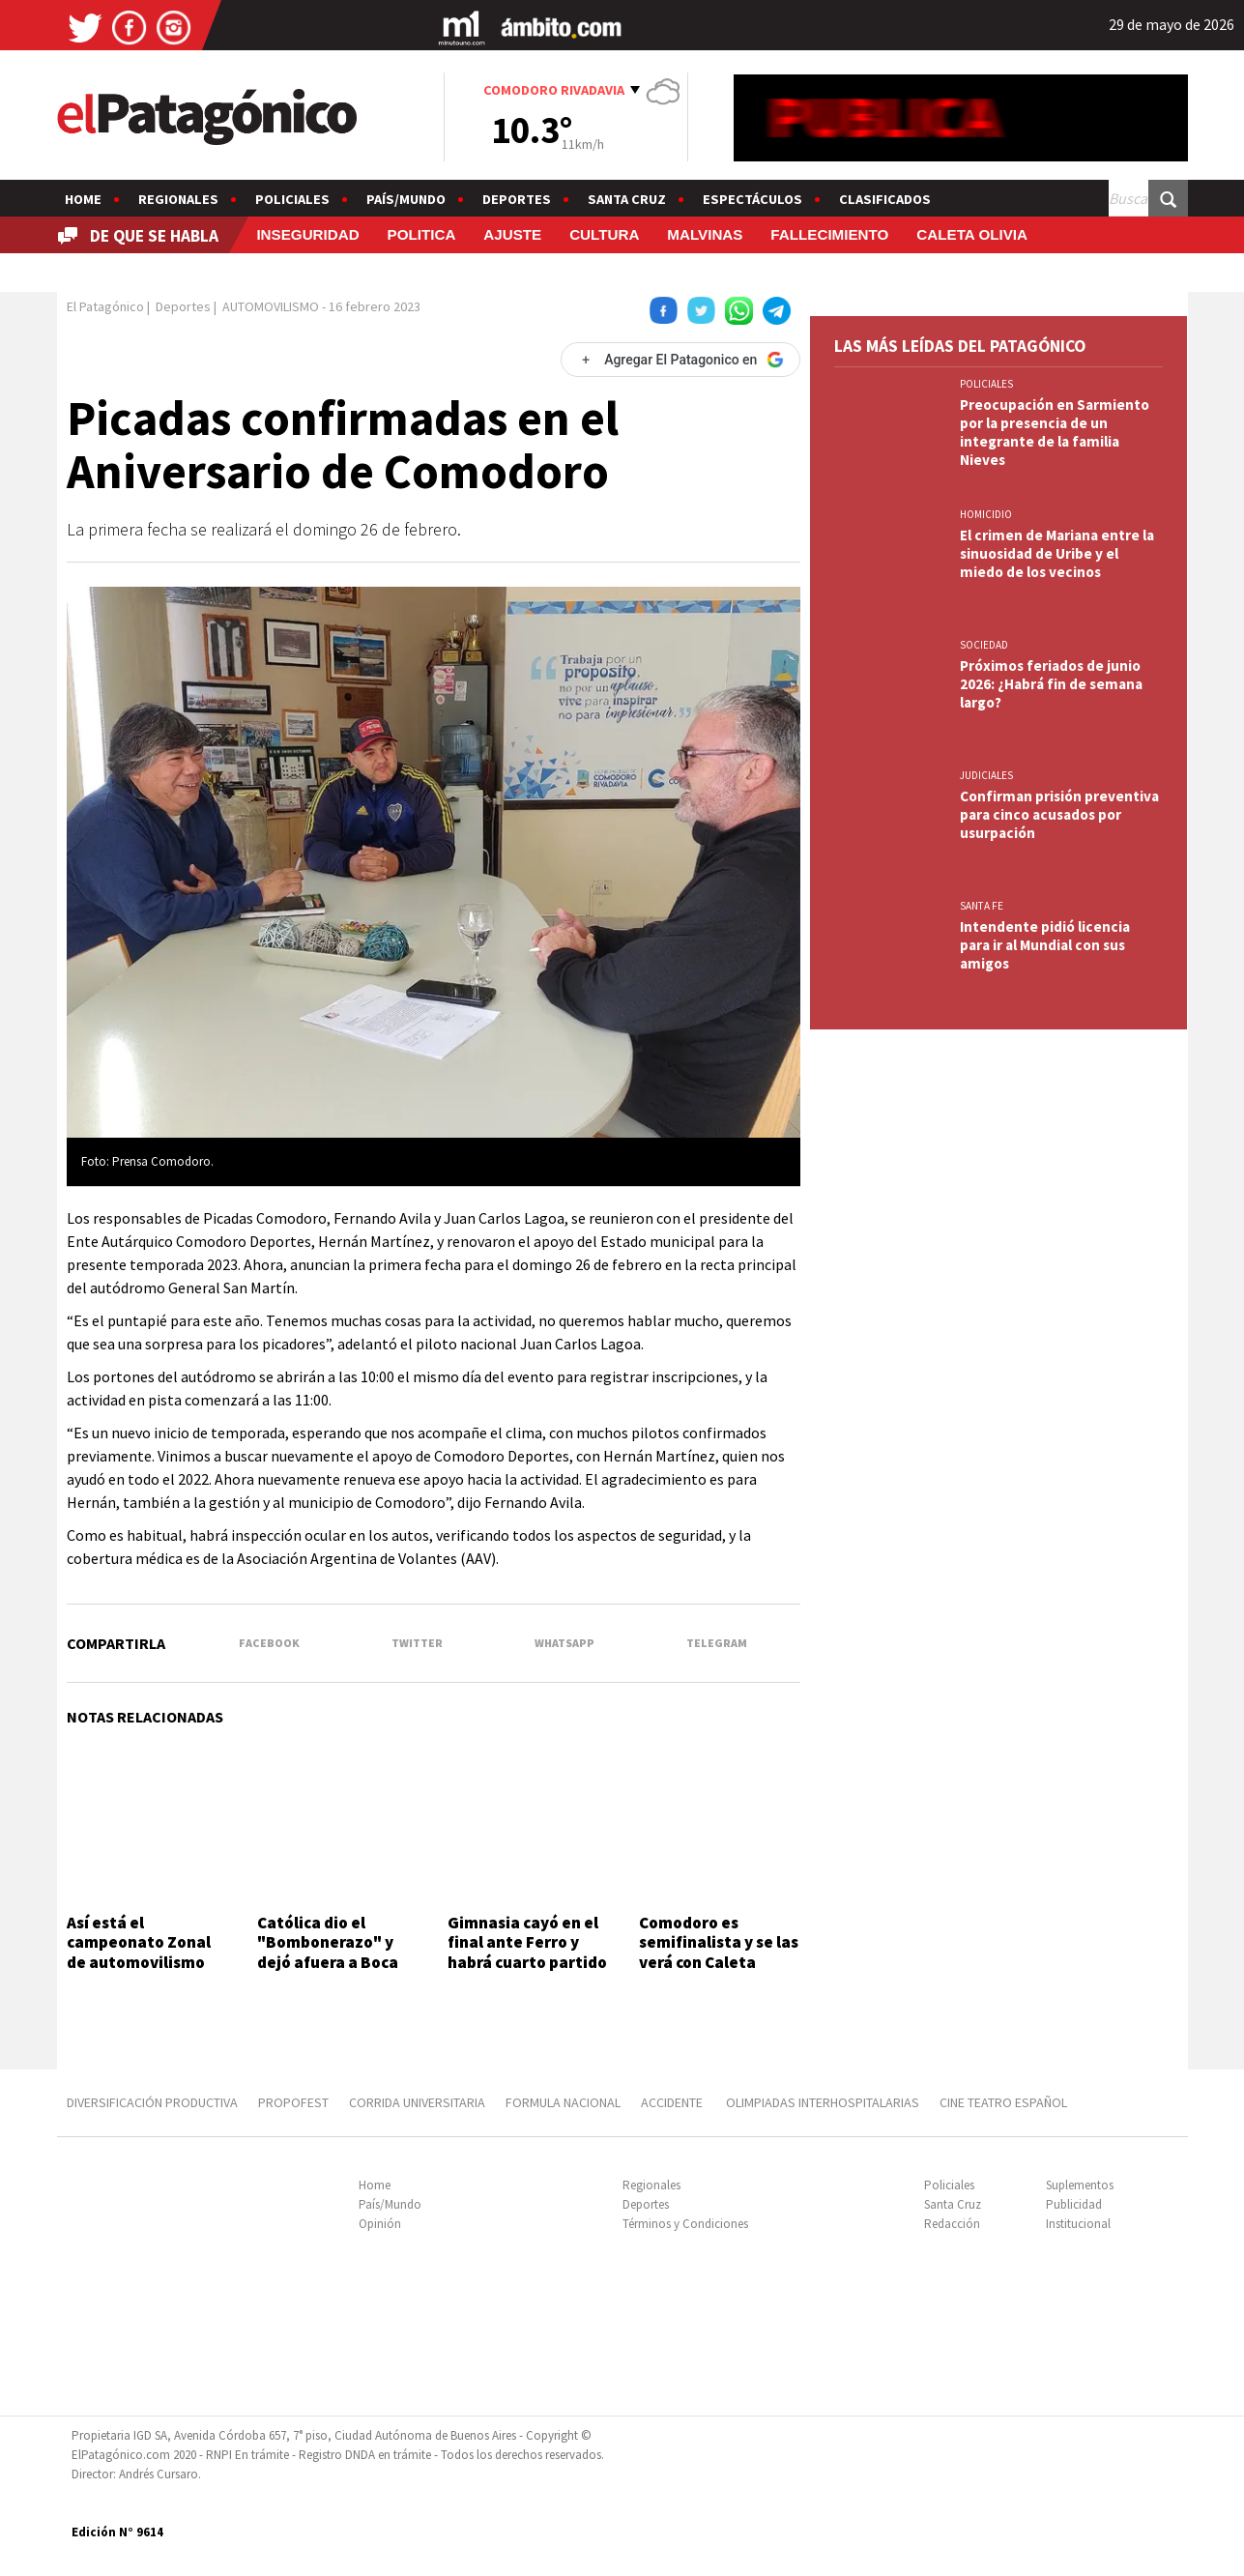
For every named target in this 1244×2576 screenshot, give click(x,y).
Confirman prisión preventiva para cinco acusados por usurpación (1059, 814)
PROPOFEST (293, 2102)
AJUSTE (512, 234)
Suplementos (1080, 2185)
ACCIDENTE (673, 2102)
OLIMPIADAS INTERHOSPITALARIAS (822, 2102)
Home (83, 199)
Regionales (178, 199)
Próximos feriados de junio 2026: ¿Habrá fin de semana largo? (1051, 683)
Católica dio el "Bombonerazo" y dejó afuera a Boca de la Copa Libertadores (327, 1962)
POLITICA (422, 234)
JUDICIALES (986, 775)
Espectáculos (752, 199)
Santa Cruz (627, 199)
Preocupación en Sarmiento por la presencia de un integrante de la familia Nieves (1054, 432)
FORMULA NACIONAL (563, 2102)
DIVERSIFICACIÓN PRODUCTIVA (152, 2102)
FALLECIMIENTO (829, 234)
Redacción (952, 2223)
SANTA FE (981, 905)
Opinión (380, 2223)
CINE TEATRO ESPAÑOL (1003, 2102)
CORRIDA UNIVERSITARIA (417, 2102)
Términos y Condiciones (685, 2223)
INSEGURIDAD (307, 234)
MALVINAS (704, 234)
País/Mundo (406, 199)
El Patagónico (105, 306)
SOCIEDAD (984, 644)
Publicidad (1074, 2204)
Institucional (1078, 2223)
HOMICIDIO (986, 514)
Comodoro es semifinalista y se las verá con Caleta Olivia (718, 1952)
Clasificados (885, 199)
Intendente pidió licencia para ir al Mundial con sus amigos (1045, 944)
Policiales (292, 199)
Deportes (516, 199)
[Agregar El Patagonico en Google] (680, 359)
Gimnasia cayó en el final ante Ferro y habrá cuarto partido (527, 1942)
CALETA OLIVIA (971, 234)
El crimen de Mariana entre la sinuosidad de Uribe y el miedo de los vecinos (1057, 553)
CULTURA (604, 234)
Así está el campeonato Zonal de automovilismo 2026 (139, 1952)
